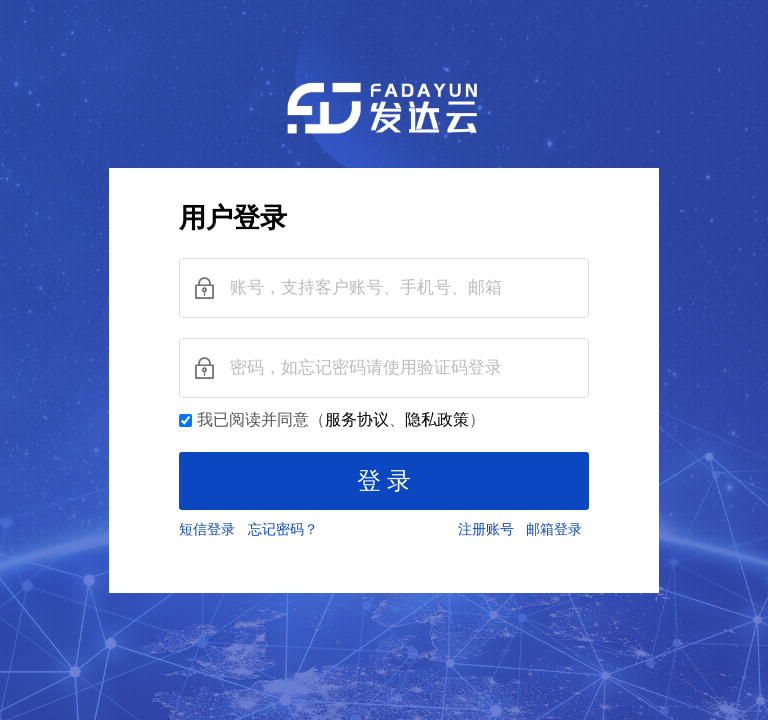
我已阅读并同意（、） (341, 419)
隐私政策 (437, 419)
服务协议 (357, 419)
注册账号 (489, 529)
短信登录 (210, 529)
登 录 (384, 481)
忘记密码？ (286, 529)
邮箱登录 (557, 529)
